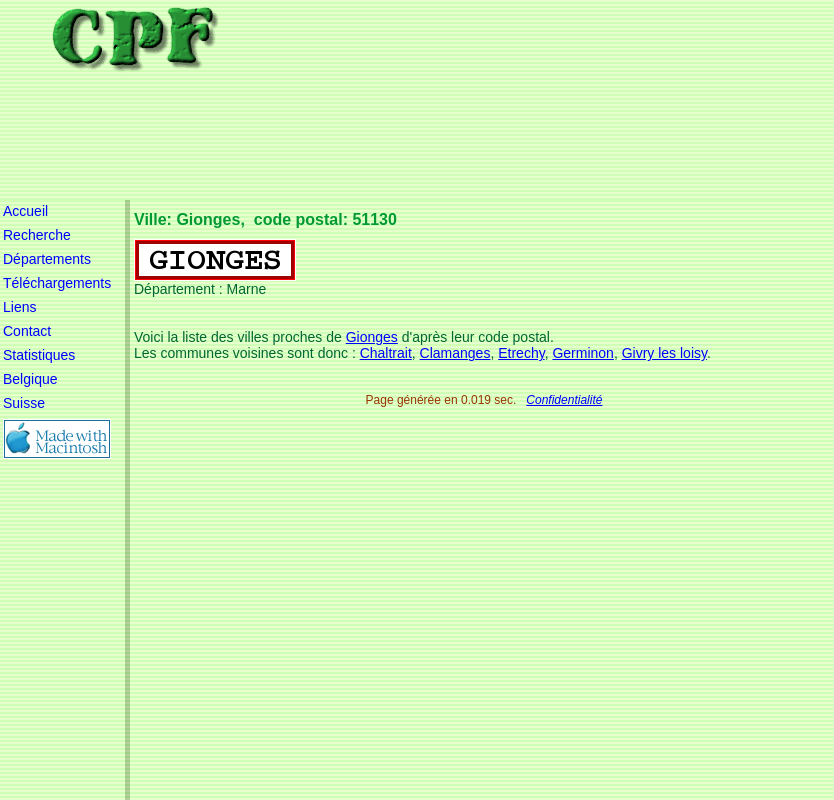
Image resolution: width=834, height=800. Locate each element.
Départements (47, 259)
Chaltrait (386, 353)
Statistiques (39, 355)
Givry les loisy (664, 353)
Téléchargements (57, 283)
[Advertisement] (497, 100)
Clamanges (455, 353)
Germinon (582, 353)
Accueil (25, 211)
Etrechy (521, 353)
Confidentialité (564, 400)
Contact (27, 331)
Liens (19, 307)
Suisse (24, 403)
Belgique (30, 379)
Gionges (372, 337)
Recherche (37, 235)
